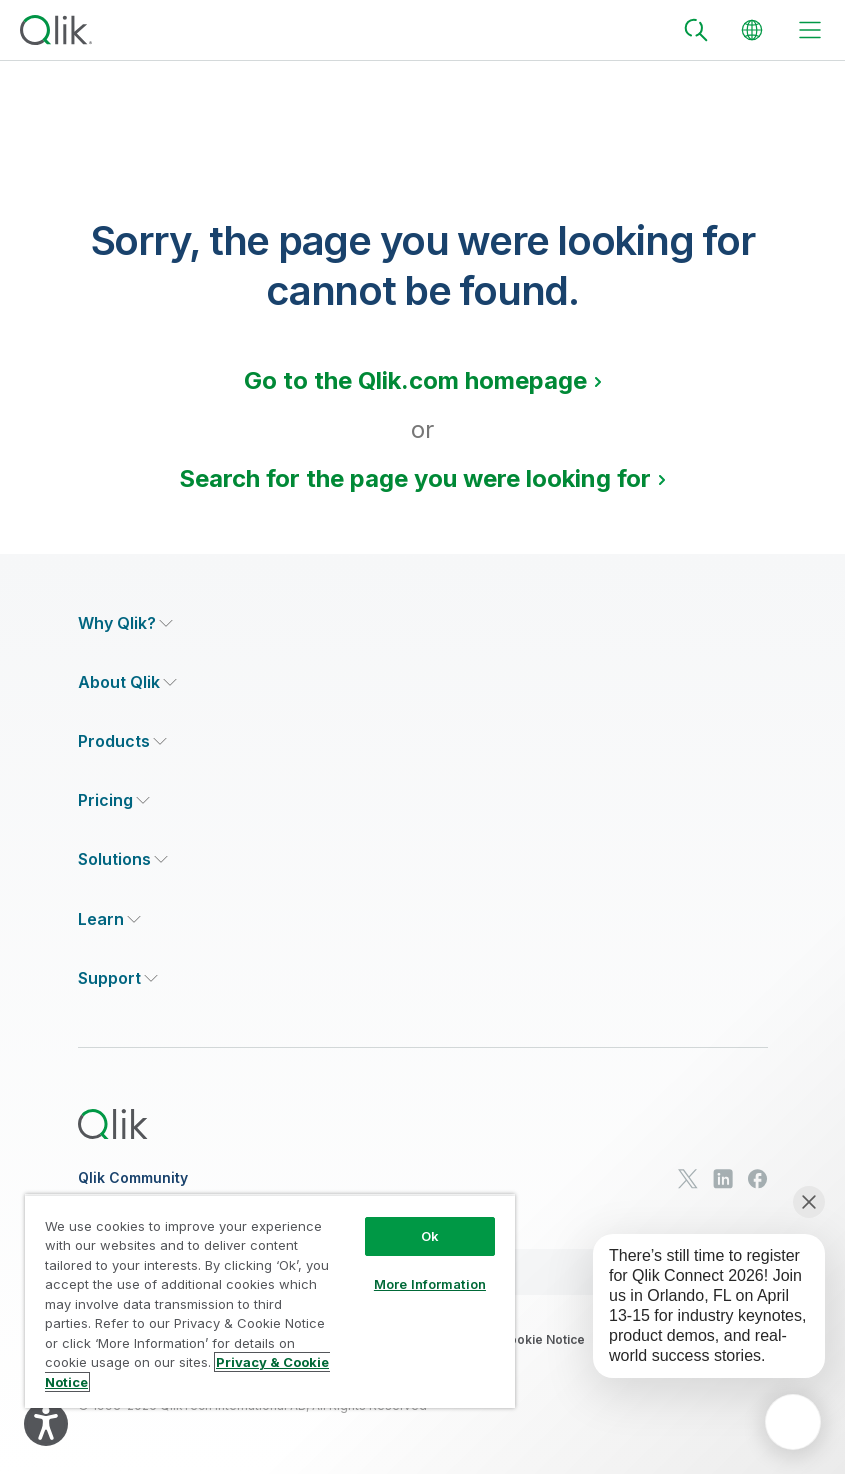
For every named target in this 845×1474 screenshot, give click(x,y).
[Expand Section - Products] (122, 741)
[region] (270, 1301)
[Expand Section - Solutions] (123, 859)
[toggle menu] (810, 30)
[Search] (696, 30)
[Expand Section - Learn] (109, 919)
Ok (430, 1236)
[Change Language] (752, 30)
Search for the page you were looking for (415, 478)
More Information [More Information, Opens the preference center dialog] (430, 1284)
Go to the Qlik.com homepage (415, 380)
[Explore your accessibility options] (46, 1424)
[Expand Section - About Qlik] (127, 682)
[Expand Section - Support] (118, 978)
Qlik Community (133, 1178)
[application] (793, 1422)
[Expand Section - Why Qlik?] (125, 623)
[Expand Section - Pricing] (114, 800)
